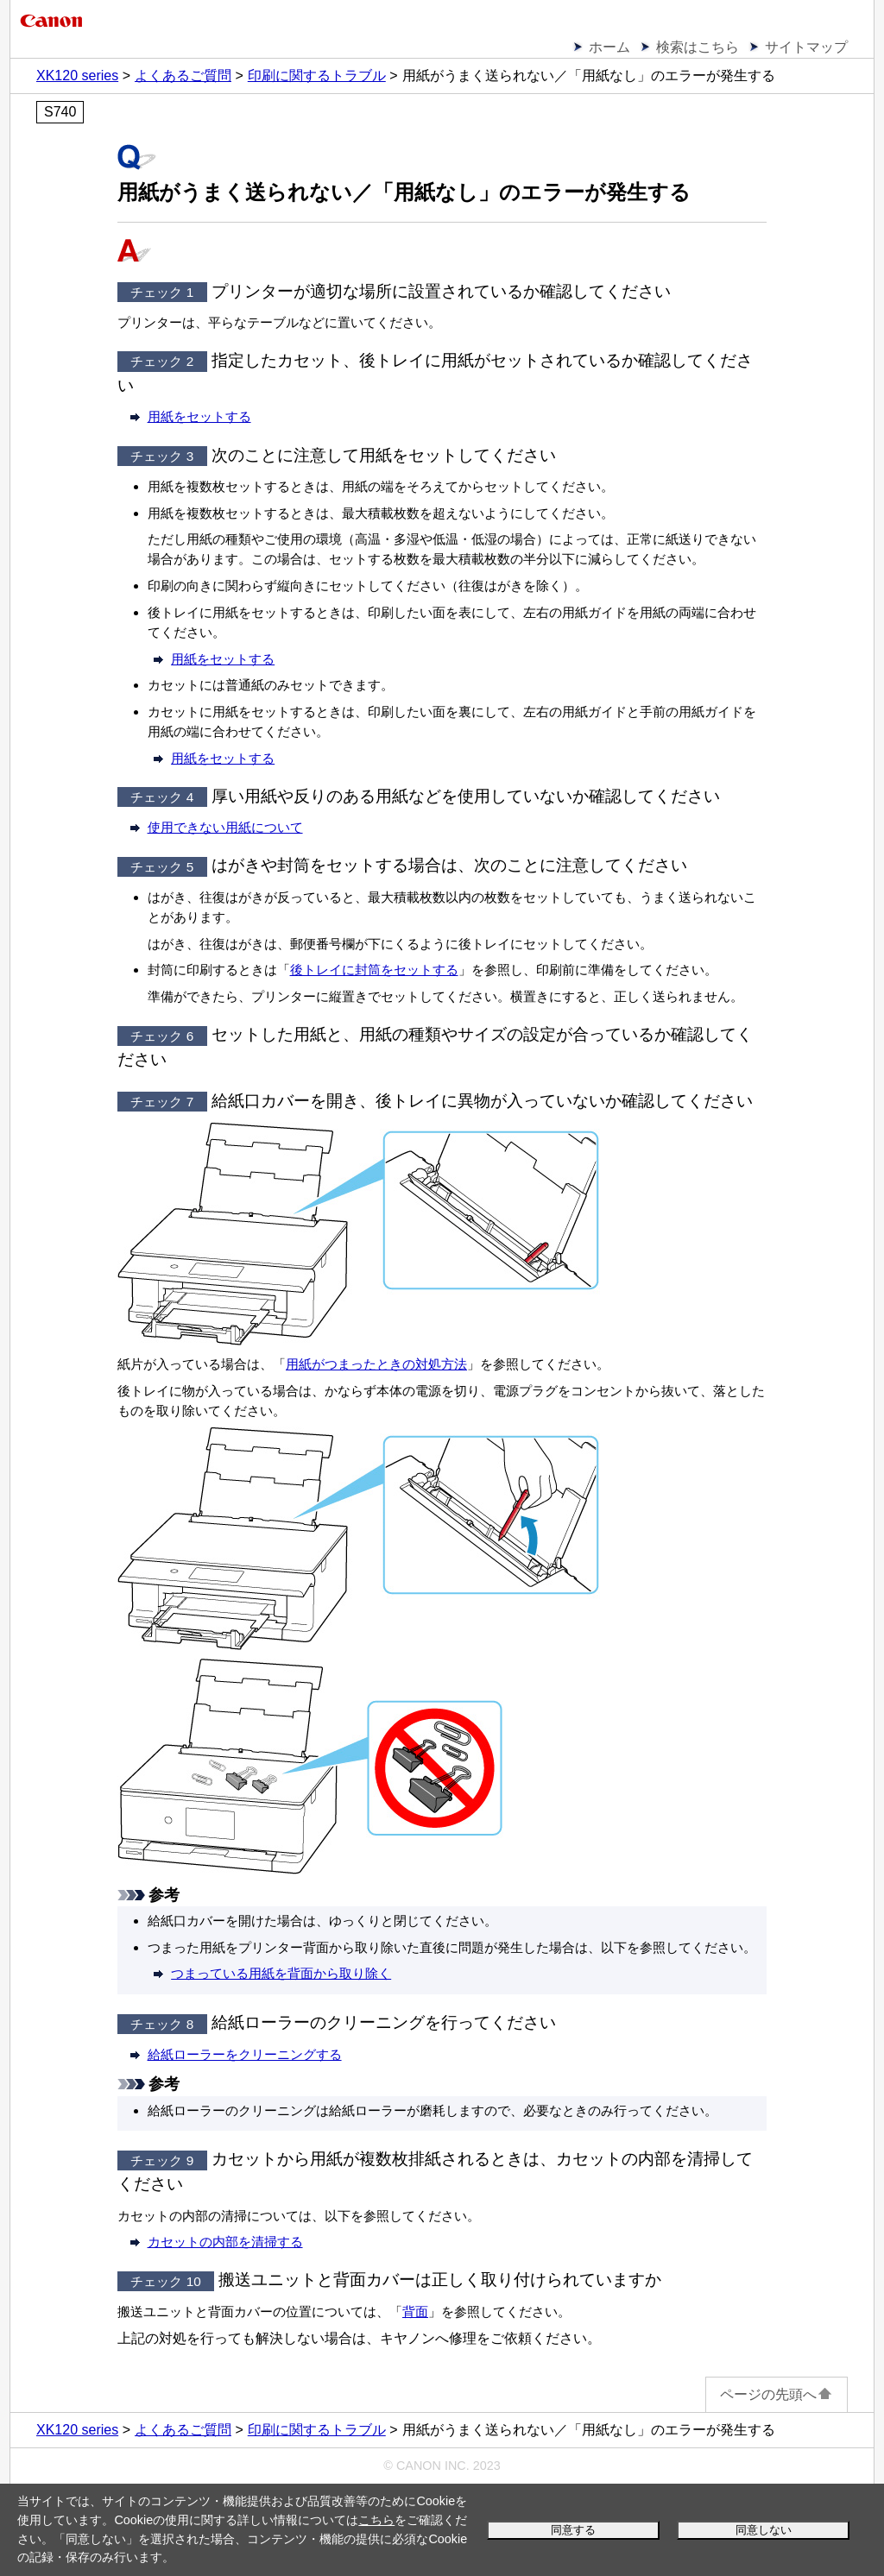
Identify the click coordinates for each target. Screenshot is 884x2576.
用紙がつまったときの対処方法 (376, 1364)
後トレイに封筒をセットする (374, 969)
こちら (376, 2520)
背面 (415, 2311)
